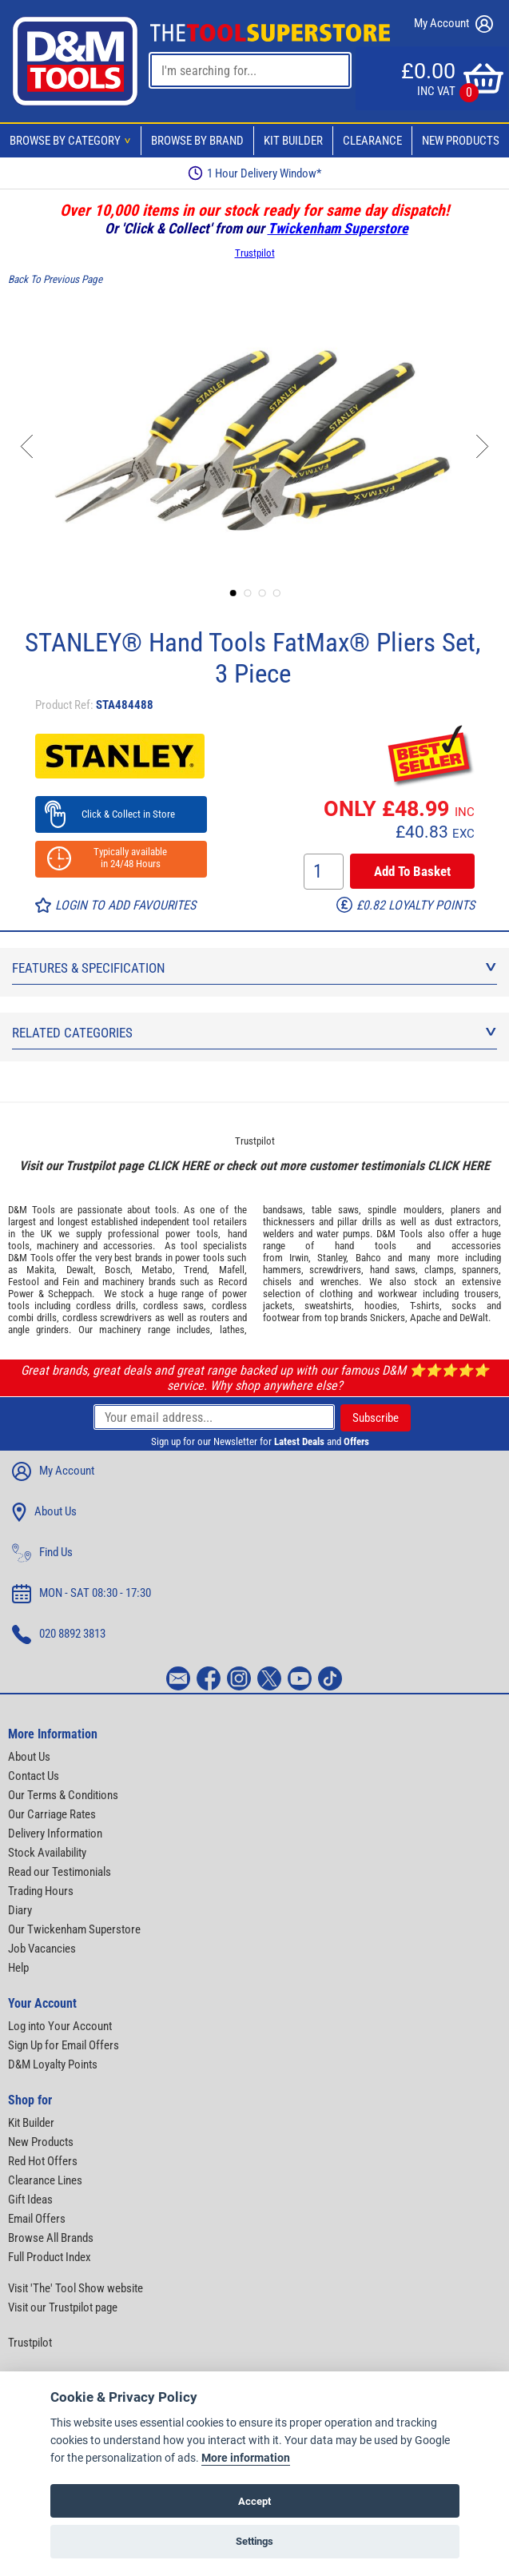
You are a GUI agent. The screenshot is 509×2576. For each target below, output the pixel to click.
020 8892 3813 (58, 1634)
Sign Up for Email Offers (63, 2045)
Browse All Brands (50, 2238)
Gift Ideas (30, 2199)
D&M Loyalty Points (52, 2064)
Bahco (368, 1258)
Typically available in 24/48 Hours (120, 858)
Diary (20, 1910)
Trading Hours (41, 1891)
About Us (44, 1512)
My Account (453, 24)
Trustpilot (255, 253)
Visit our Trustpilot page (62, 2307)
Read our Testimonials (59, 1872)
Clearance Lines (45, 2180)
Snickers (387, 1318)
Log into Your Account (60, 2026)
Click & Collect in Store (121, 814)
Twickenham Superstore (338, 228)
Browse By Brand (197, 140)
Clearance (372, 140)
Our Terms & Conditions (63, 1795)
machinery (57, 1246)
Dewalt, (81, 1270)
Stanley (331, 1258)
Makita (40, 1270)
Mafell (232, 1270)
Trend (195, 1270)
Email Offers (37, 2219)
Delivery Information (55, 1833)
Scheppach (70, 1294)
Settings (254, 2541)
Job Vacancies (42, 1948)
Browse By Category (73, 140)
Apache (425, 1318)
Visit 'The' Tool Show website (75, 2288)
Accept (254, 2501)
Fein (70, 1282)
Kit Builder (293, 140)
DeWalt (473, 1318)
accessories (128, 1246)
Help (18, 1968)
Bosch (117, 1270)
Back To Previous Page (55, 279)
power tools (191, 1234)
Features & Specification (254, 968)
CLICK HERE (178, 1165)
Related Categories (254, 1033)
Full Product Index (49, 2257)
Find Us (42, 1553)
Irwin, (300, 1258)
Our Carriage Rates (52, 1814)
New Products (460, 140)
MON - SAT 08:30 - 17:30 (81, 1593)
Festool (23, 1282)
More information (245, 2458)
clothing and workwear (368, 1294)
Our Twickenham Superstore (74, 1929)
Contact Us (33, 1776)
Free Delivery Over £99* (255, 173)
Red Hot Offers (43, 2161)
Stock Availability (47, 1852)
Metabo (157, 1270)
